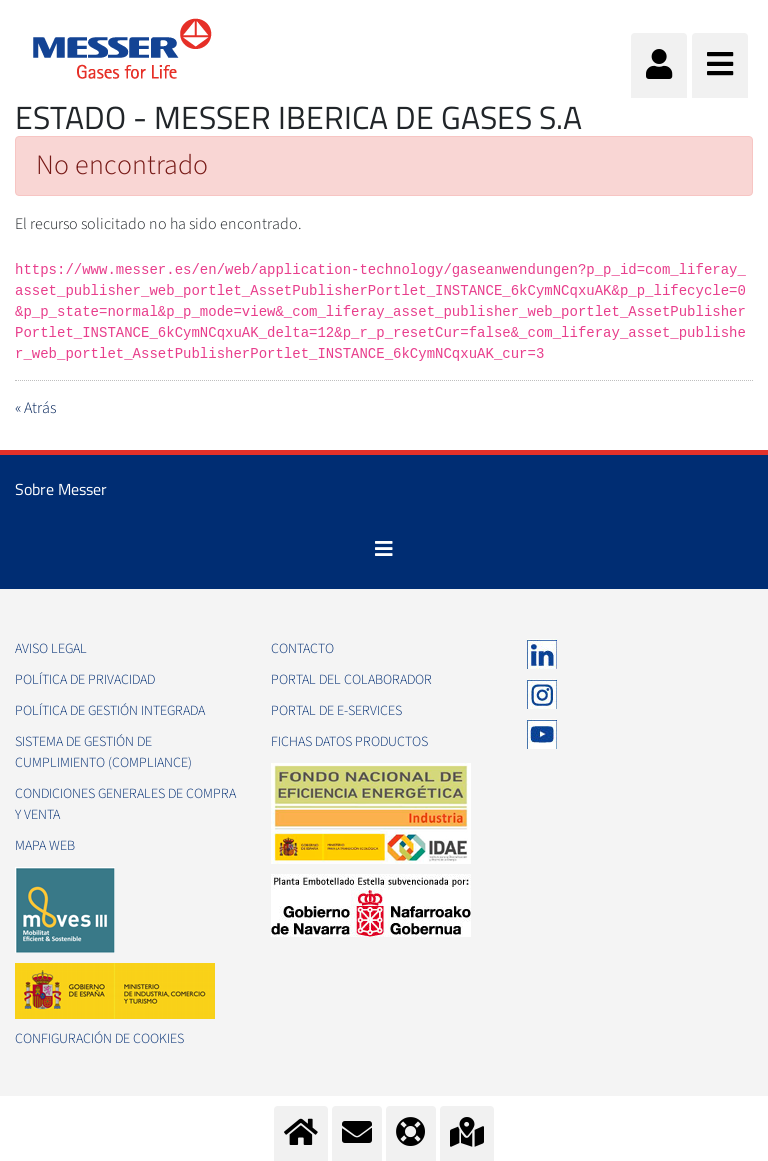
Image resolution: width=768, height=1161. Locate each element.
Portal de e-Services (336, 711)
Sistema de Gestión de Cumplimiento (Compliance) (103, 752)
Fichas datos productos (349, 742)
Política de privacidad (85, 680)
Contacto (302, 649)
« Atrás (35, 408)
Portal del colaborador (351, 680)
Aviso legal (51, 649)
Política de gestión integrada (110, 711)
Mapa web (45, 846)
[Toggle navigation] (384, 549)
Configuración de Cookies (99, 1039)
